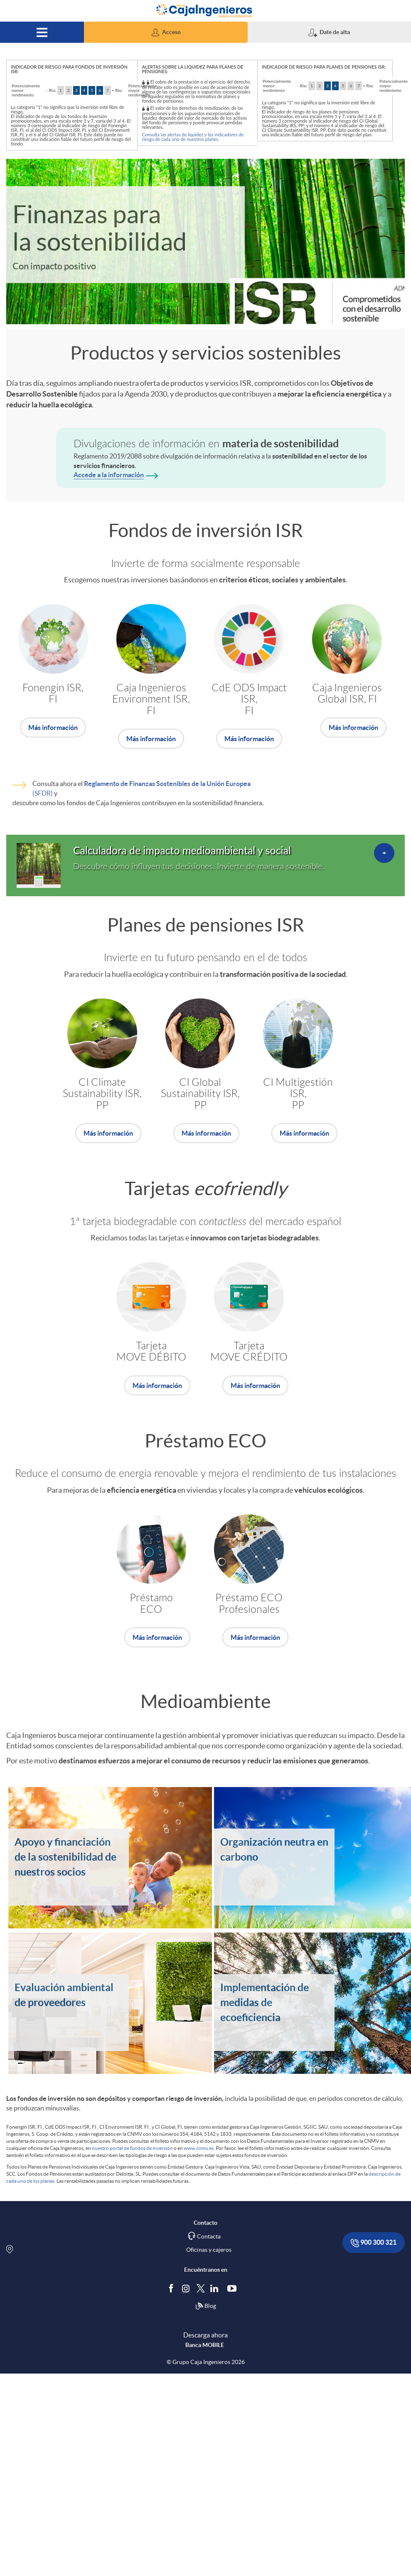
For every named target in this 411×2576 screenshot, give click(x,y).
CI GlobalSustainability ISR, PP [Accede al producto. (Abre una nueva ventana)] (200, 1094)
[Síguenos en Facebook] (173, 2288)
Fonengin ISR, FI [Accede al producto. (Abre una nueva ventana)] (53, 693)
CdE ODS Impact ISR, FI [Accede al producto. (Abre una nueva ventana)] (249, 699)
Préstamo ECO (151, 1603)
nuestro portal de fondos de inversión (132, 2148)
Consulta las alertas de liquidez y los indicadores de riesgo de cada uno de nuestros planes (193, 137)
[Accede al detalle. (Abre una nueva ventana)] (205, 865)
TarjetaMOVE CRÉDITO (249, 1351)
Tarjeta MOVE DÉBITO (151, 1351)
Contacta (209, 2236)
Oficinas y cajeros (208, 2249)
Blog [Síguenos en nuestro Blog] (205, 2306)
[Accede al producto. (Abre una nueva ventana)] (53, 727)
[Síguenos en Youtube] (233, 2288)
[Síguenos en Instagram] (186, 2288)
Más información (53, 727)
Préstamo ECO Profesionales (249, 1603)
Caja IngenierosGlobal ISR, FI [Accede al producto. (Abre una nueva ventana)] (347, 693)
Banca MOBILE (204, 2345)
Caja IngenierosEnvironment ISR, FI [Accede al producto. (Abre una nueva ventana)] (151, 699)
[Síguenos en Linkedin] (216, 2288)
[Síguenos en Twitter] (200, 2288)
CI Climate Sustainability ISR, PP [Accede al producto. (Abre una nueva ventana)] (102, 1094)
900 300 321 (373, 2242)
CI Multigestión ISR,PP (298, 1094)
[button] (165, 32)
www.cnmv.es (199, 2148)
